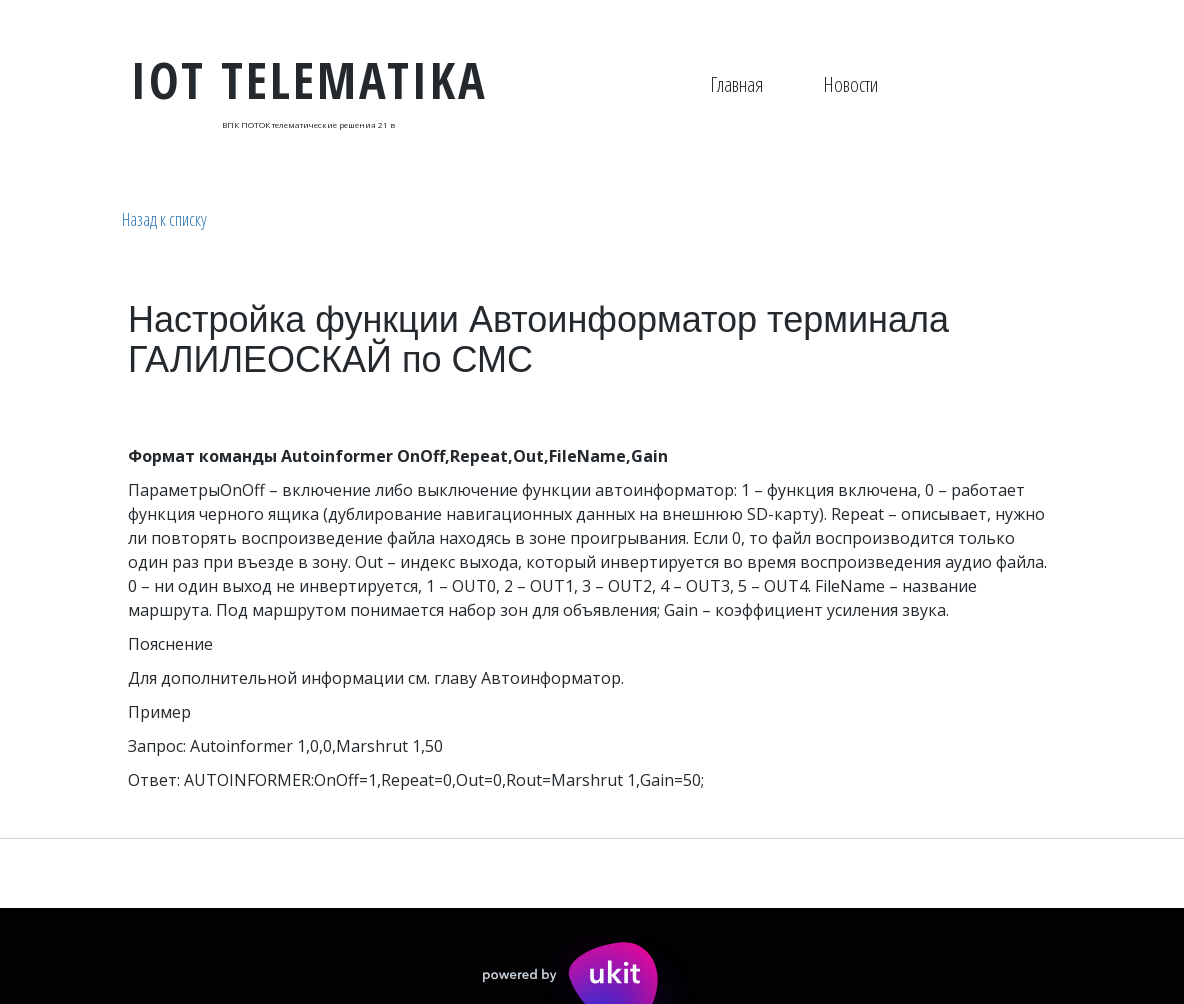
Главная (736, 84)
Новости (850, 84)
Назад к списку (164, 219)
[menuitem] (736, 85)
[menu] (794, 85)
